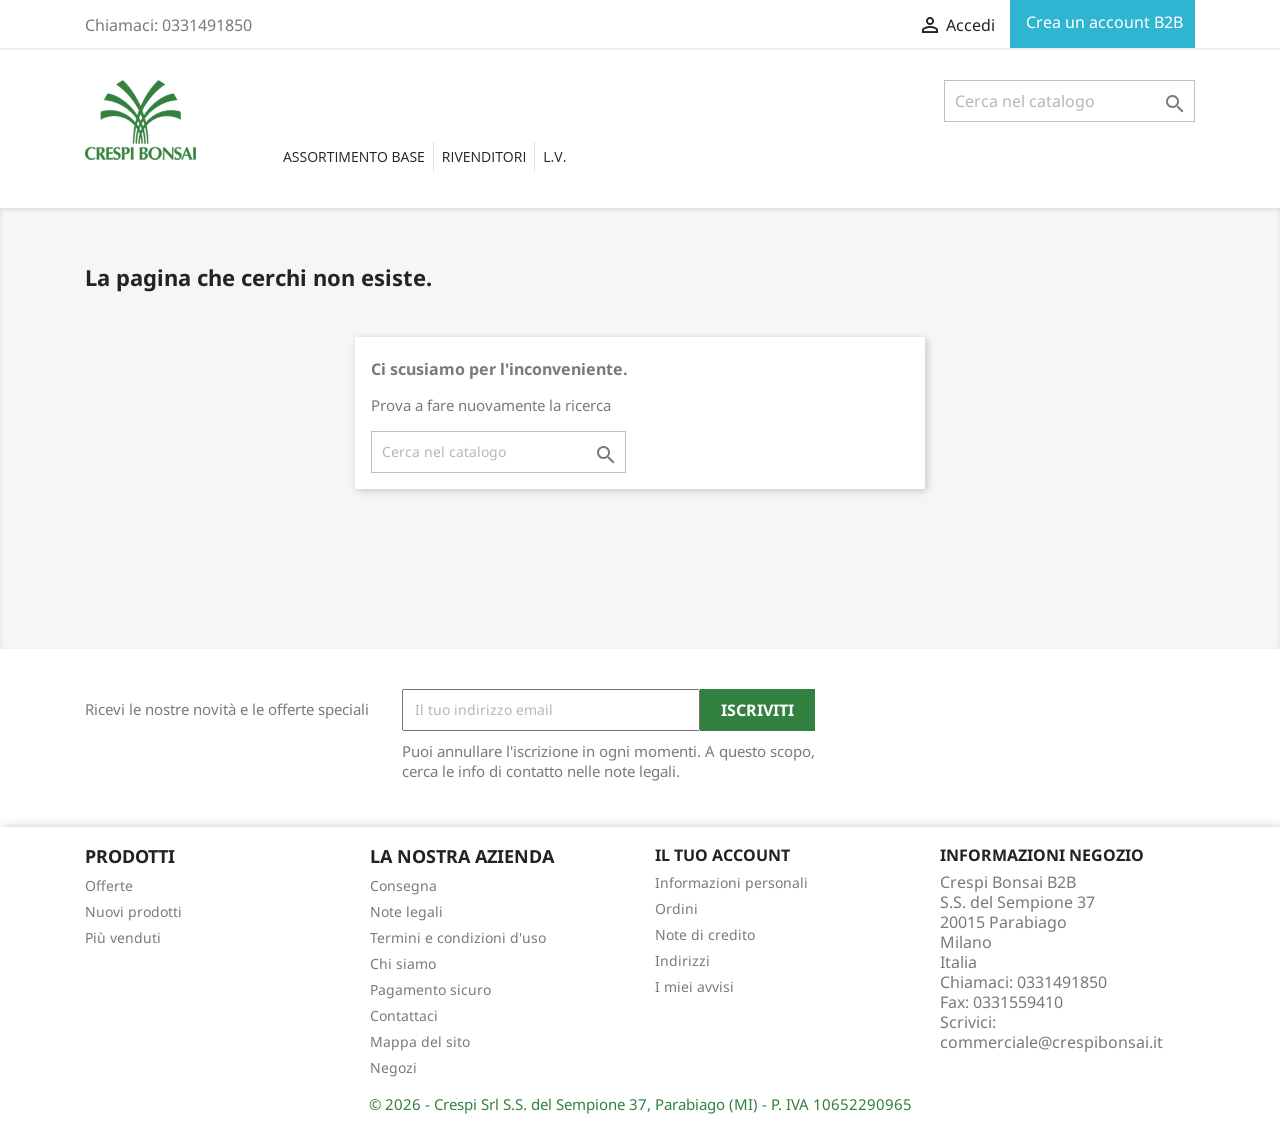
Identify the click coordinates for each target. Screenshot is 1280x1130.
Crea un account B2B (1102, 22)
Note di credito (705, 934)
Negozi (393, 1067)
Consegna (403, 885)
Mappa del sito (420, 1041)
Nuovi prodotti (133, 911)
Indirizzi (682, 960)
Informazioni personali (731, 882)
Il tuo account (722, 855)
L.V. (554, 156)
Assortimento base (354, 156)
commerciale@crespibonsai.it (1051, 1042)
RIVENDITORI (484, 156)
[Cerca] (1069, 101)
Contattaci (404, 1015)
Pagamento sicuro (430, 989)
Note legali (406, 911)
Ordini (676, 908)
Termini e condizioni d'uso (458, 937)
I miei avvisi (694, 986)
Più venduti (123, 937)
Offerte (109, 885)
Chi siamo (403, 963)
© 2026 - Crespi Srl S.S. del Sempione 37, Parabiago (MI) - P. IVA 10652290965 (640, 1104)
